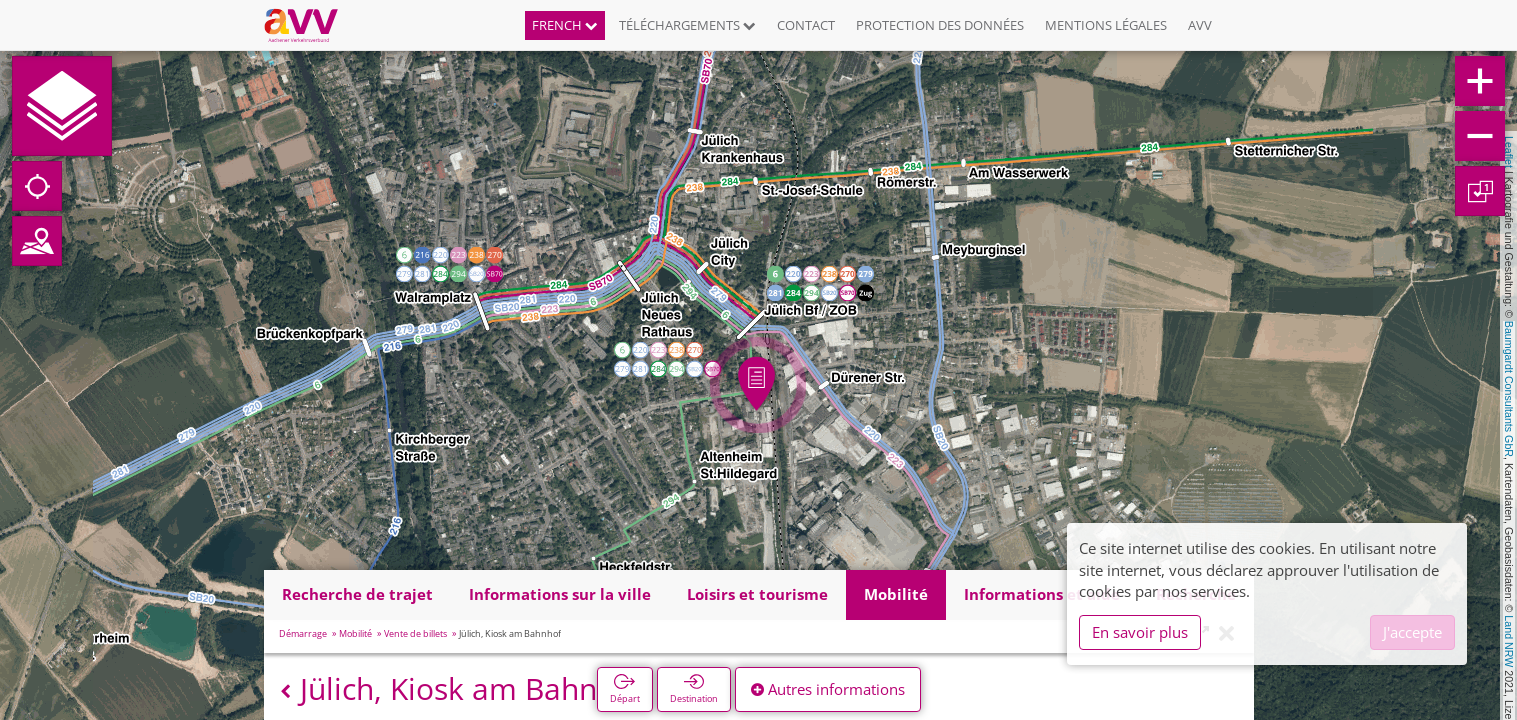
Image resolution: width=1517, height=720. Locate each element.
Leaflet (1509, 152)
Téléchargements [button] (687, 25)
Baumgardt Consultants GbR (1509, 389)
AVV (1200, 25)
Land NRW (1509, 641)
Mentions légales (1106, 25)
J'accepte (1412, 632)
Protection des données (940, 25)
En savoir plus (1140, 632)
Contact (806, 25)
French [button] (565, 25)
